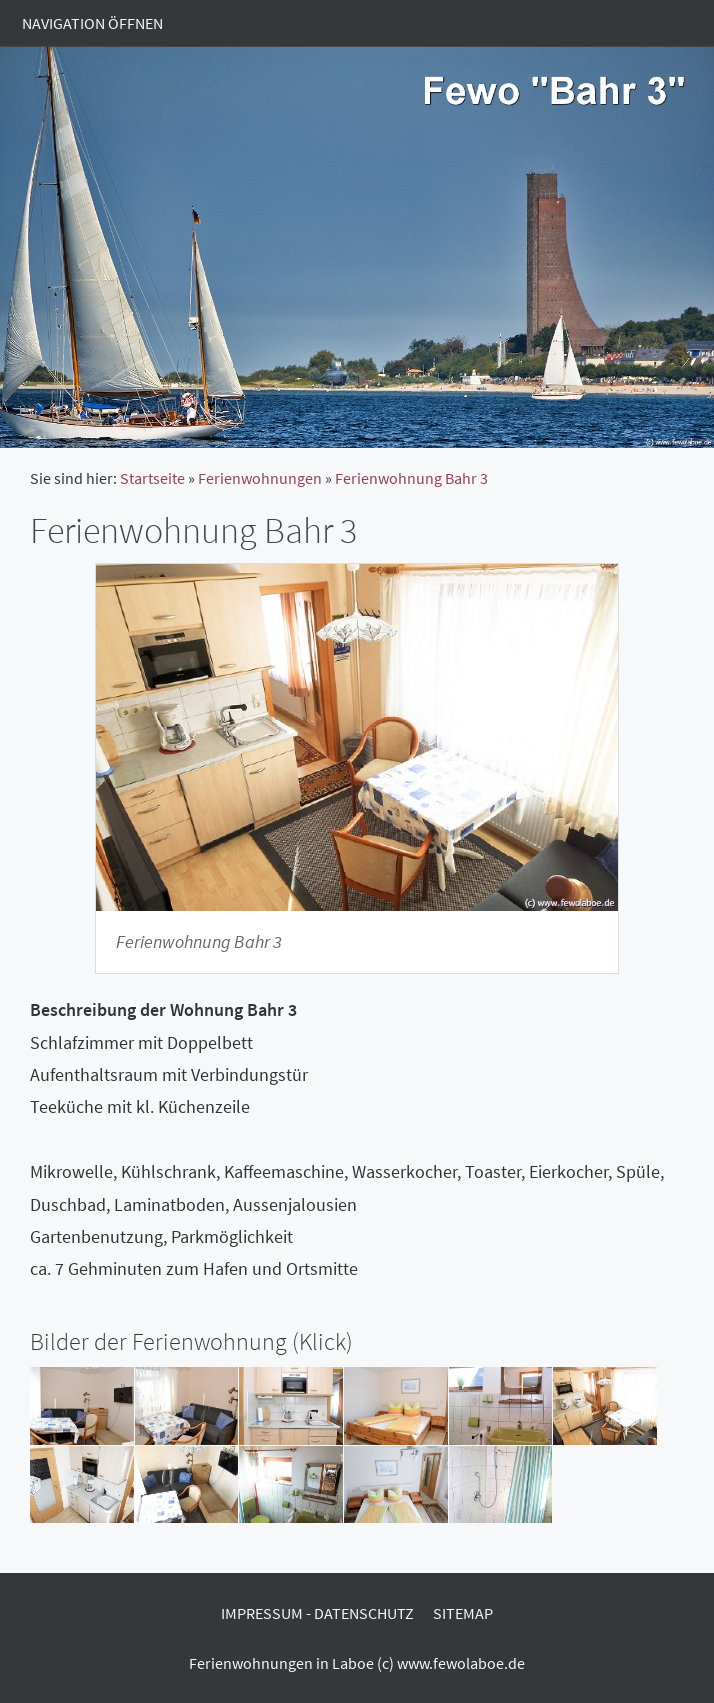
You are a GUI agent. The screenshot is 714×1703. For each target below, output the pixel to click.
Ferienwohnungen (260, 478)
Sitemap (463, 1613)
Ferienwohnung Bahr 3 (411, 478)
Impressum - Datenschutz (317, 1613)
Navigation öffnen (92, 23)
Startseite (152, 478)
